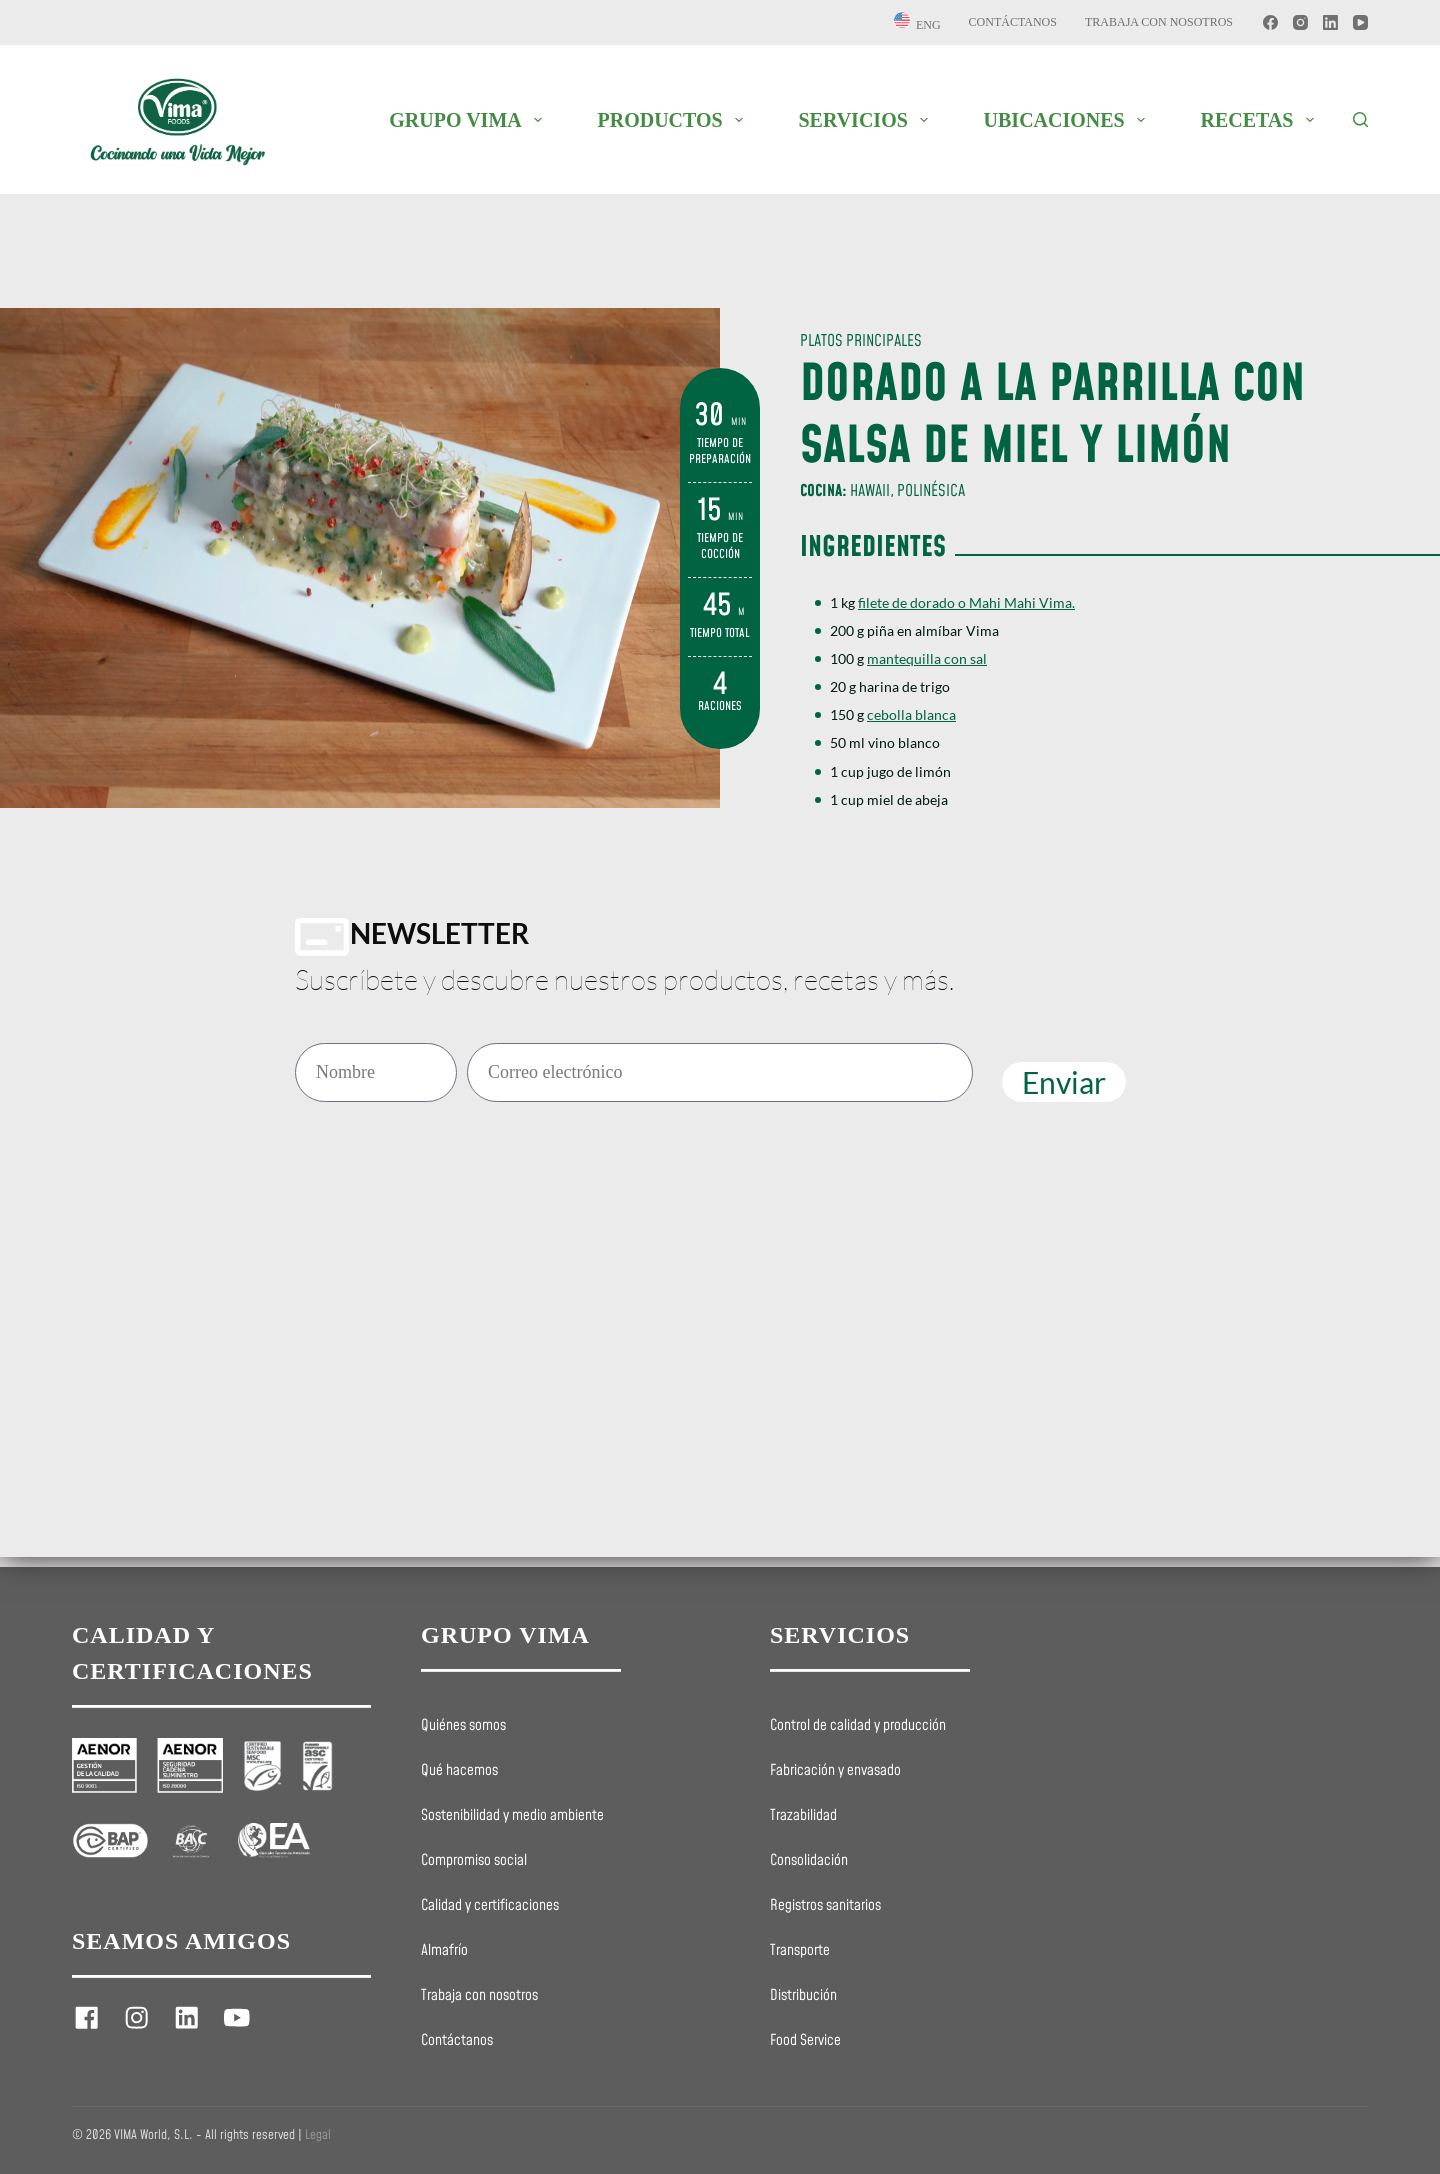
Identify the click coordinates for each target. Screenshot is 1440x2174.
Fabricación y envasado (835, 1771)
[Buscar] (1360, 119)
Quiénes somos (463, 1726)
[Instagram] (1300, 22)
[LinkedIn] (1330, 22)
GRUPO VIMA (469, 120)
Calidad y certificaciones (490, 1906)
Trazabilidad (803, 1816)
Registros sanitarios (825, 1906)
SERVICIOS (866, 120)
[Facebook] (1270, 22)
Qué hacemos (459, 1771)
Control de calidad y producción (858, 1726)
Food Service (805, 2041)
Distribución (803, 1996)
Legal (318, 2135)
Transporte (800, 1951)
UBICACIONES (1068, 120)
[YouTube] (1360, 22)
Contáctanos (1013, 22)
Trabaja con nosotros (1159, 22)
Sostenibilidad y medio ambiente (512, 1816)
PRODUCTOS (673, 120)
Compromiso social (474, 1861)
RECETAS (1261, 120)
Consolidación (809, 1861)
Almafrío (444, 1951)
